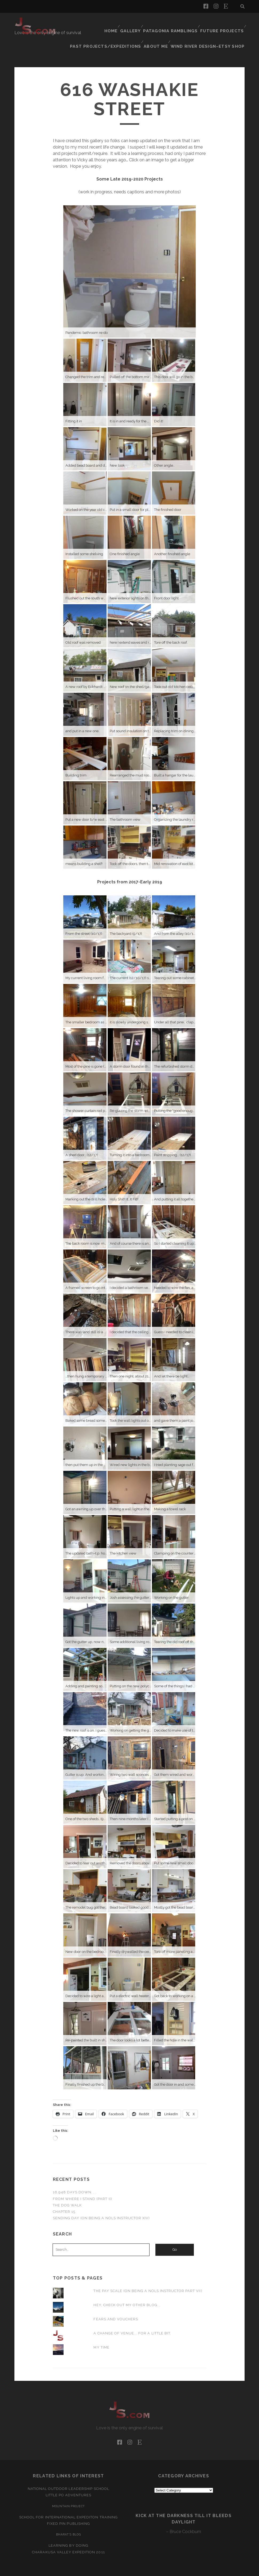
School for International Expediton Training (68, 2500)
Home (113, 23)
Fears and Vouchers (115, 2302)
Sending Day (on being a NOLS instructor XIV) (101, 2201)
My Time (101, 2331)
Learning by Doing (68, 2529)
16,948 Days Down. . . (75, 2176)
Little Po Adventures (69, 2479)
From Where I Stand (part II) (82, 2182)
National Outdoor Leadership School (68, 2472)
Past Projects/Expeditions (116, 29)
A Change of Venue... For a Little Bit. (132, 2316)
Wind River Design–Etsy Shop (212, 29)
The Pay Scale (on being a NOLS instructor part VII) (147, 2274)
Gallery (135, 23)
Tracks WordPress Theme (106, 2570)
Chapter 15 (64, 2195)
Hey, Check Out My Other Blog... (126, 2288)
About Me (163, 29)
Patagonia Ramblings (174, 23)
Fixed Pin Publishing (68, 2507)
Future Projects (223, 23)
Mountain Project (68, 2489)
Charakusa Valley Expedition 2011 (68, 2535)
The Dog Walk (67, 2188)
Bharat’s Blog (68, 2517)
